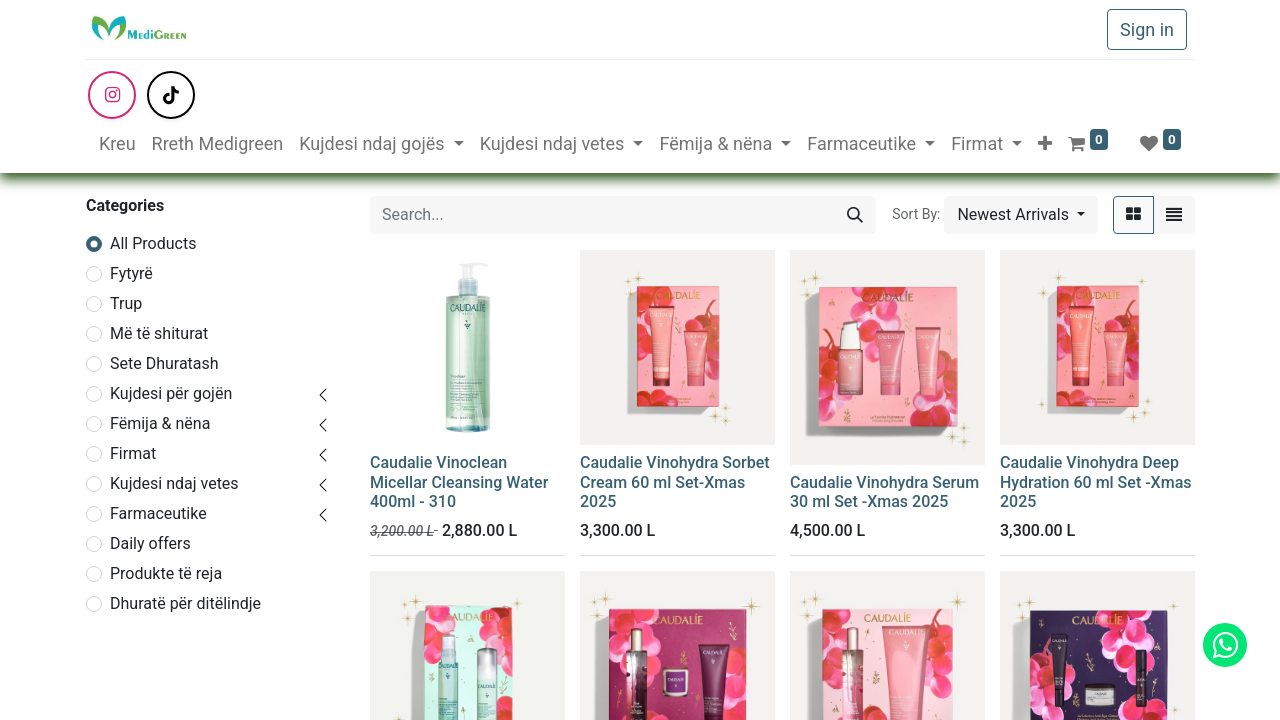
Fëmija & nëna (160, 423)
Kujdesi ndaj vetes (174, 483)
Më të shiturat (159, 333)
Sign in (1147, 29)
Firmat (133, 453)
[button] (1045, 143)
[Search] (855, 215)
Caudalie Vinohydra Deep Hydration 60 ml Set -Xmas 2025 (1096, 481)
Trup (126, 303)
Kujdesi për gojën (171, 393)
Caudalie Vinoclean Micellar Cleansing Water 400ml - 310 (459, 481)
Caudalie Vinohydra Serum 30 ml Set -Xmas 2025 (884, 492)
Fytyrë (131, 273)
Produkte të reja (166, 573)
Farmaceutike (158, 513)
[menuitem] (117, 143)
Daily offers (150, 543)
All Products (153, 243)
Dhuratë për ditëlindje (185, 603)
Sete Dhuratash (164, 363)
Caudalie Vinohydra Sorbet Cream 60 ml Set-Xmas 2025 (675, 481)
